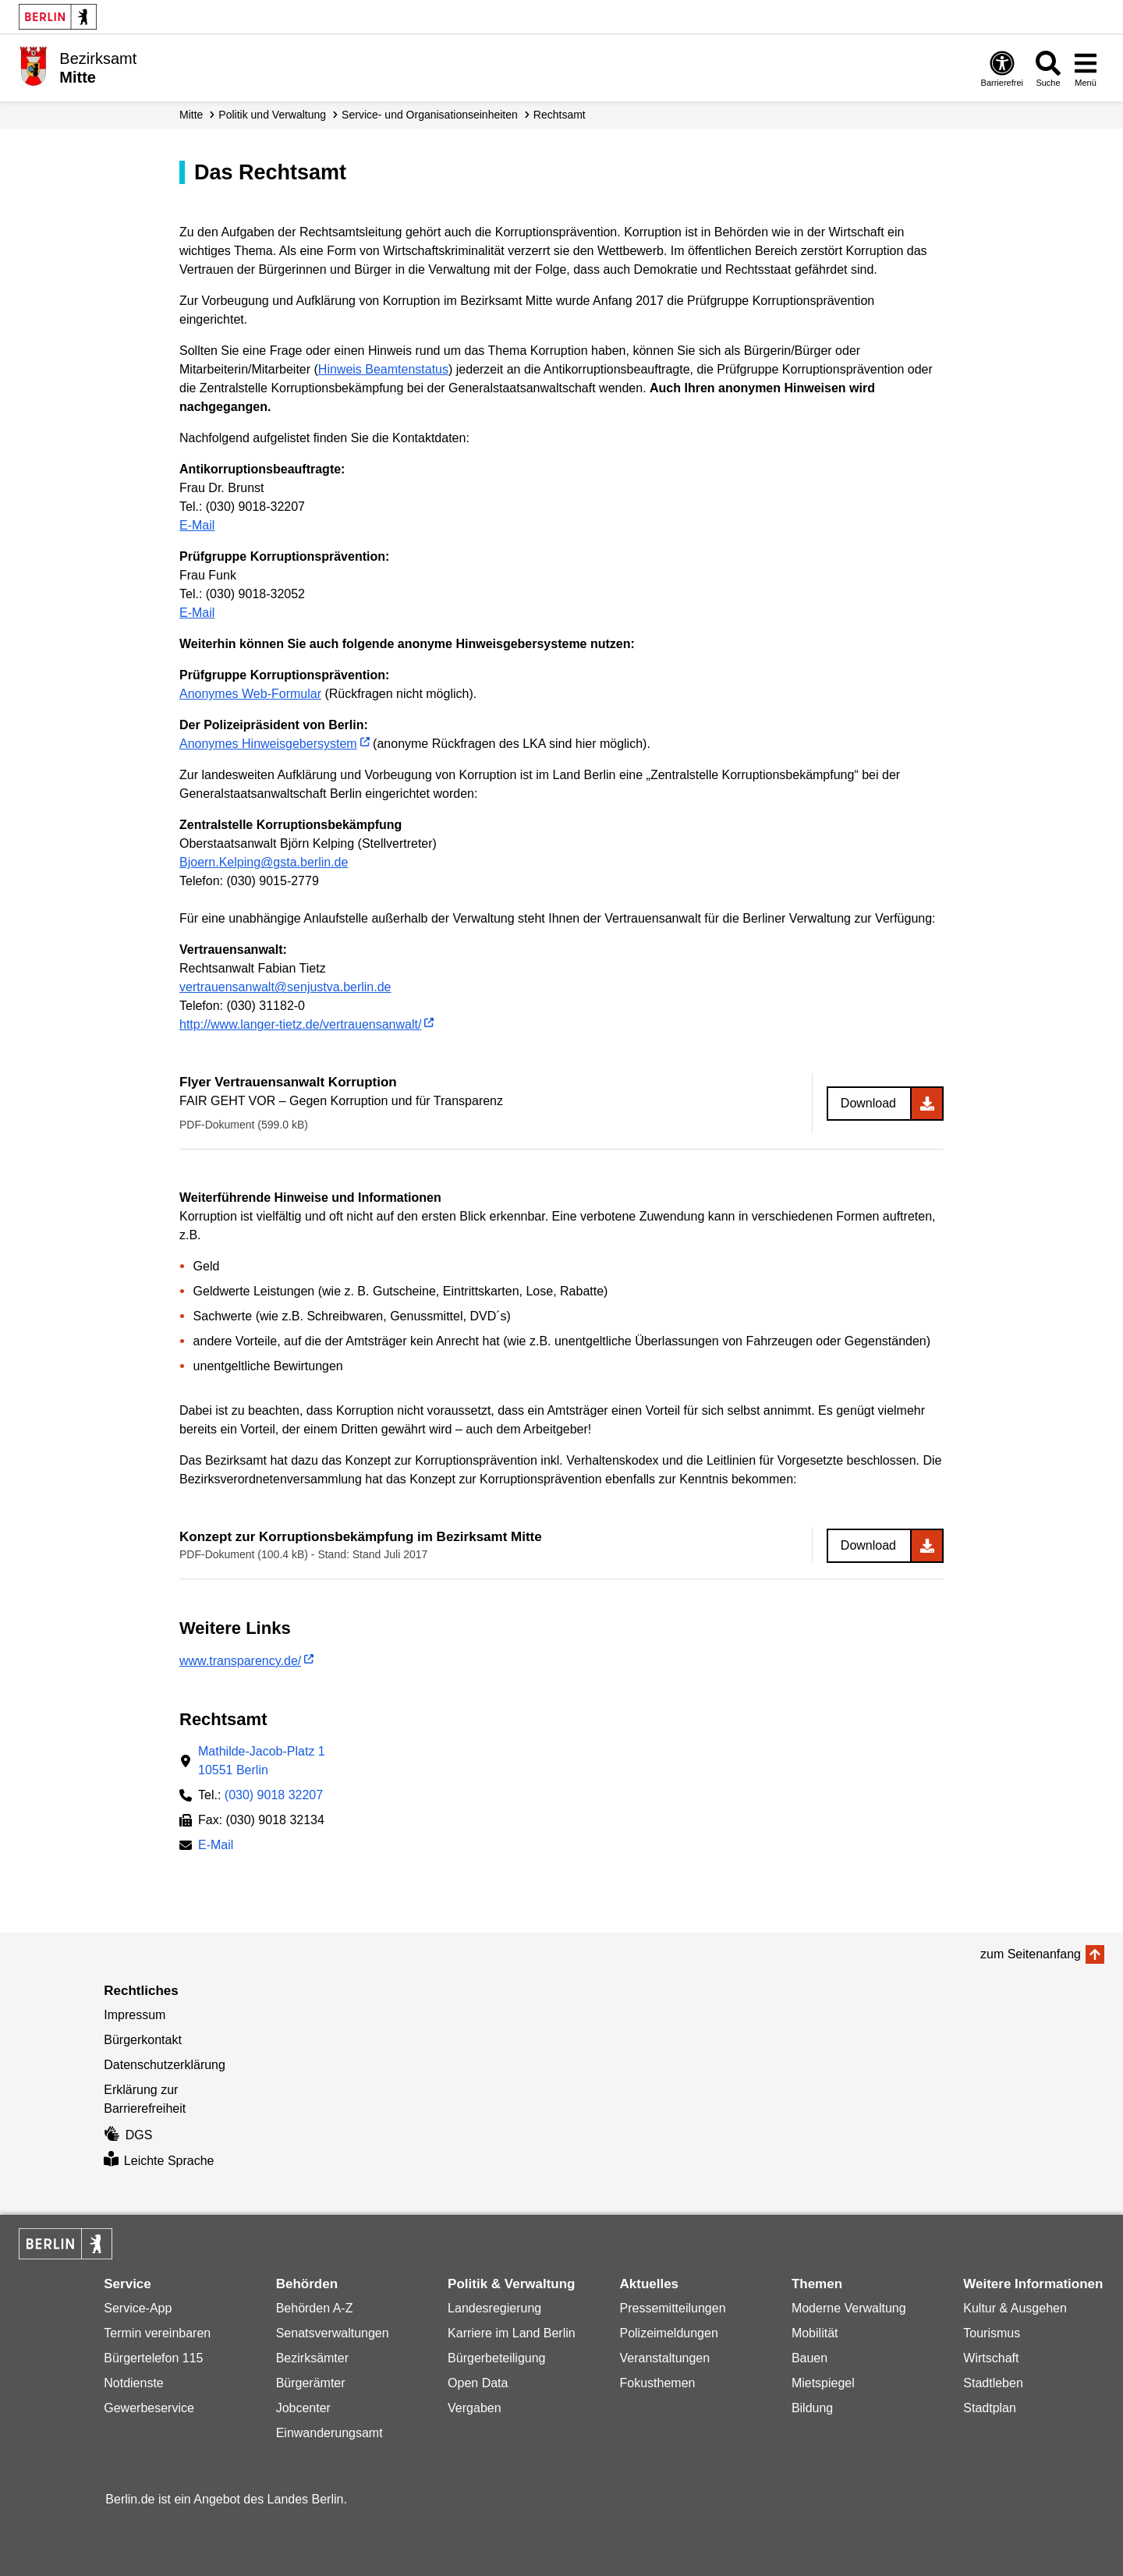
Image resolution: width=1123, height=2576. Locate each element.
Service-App (138, 2308)
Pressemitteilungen (672, 2308)
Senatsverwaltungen (332, 2333)
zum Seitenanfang (1030, 1954)
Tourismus (991, 2333)
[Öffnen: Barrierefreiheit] (1002, 68)
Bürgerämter (310, 2383)
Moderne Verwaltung (849, 2308)
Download (868, 1103)
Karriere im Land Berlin (512, 2333)
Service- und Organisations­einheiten (430, 114)
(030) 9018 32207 (274, 1795)
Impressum (134, 2014)
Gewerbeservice (149, 2408)
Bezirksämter (312, 2358)
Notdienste (134, 2383)
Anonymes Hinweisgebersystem (268, 743)
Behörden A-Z (314, 2308)
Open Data (478, 2383)
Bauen (809, 2358)
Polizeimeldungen (668, 2333)
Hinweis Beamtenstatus (383, 369)
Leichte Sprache (159, 2160)
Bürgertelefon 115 (153, 2358)
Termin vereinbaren (157, 2333)
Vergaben (474, 2408)
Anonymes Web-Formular (250, 693)
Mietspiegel (823, 2383)
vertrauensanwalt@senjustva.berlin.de (285, 987)
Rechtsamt (559, 114)
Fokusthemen (657, 2383)
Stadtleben (993, 2383)
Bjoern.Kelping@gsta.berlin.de (263, 862)
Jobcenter (303, 2408)
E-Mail (196, 525)
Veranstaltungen (664, 2358)
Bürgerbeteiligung (496, 2358)
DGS (128, 2135)
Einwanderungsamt (329, 2433)
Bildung (812, 2408)
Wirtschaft (990, 2358)
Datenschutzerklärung (164, 2064)
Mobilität (815, 2333)
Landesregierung (494, 2308)
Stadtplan (989, 2408)
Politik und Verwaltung (272, 114)
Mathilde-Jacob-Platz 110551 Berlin (261, 1761)
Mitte (191, 114)
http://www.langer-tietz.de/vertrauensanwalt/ (300, 1024)
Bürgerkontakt (143, 2039)
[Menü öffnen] (1085, 68)
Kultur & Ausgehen (1015, 2308)
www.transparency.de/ (240, 1660)
